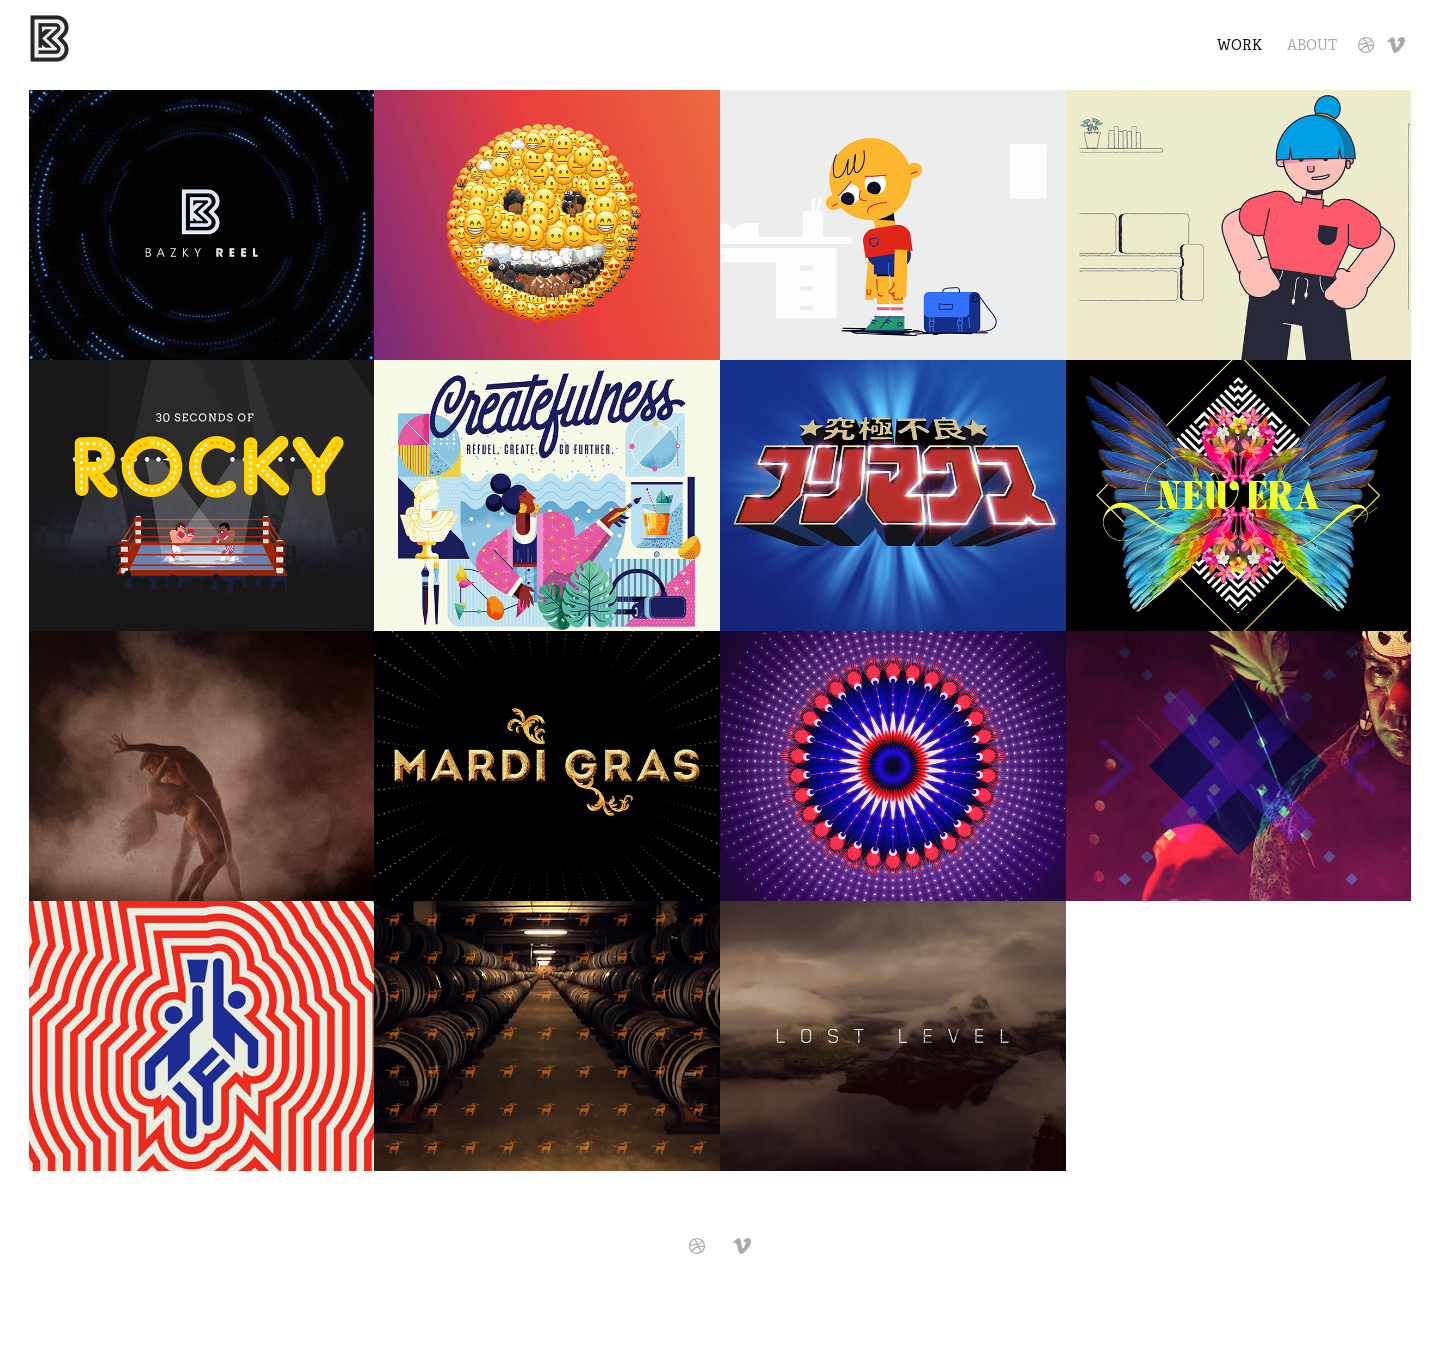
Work (1239, 45)
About (1312, 45)
